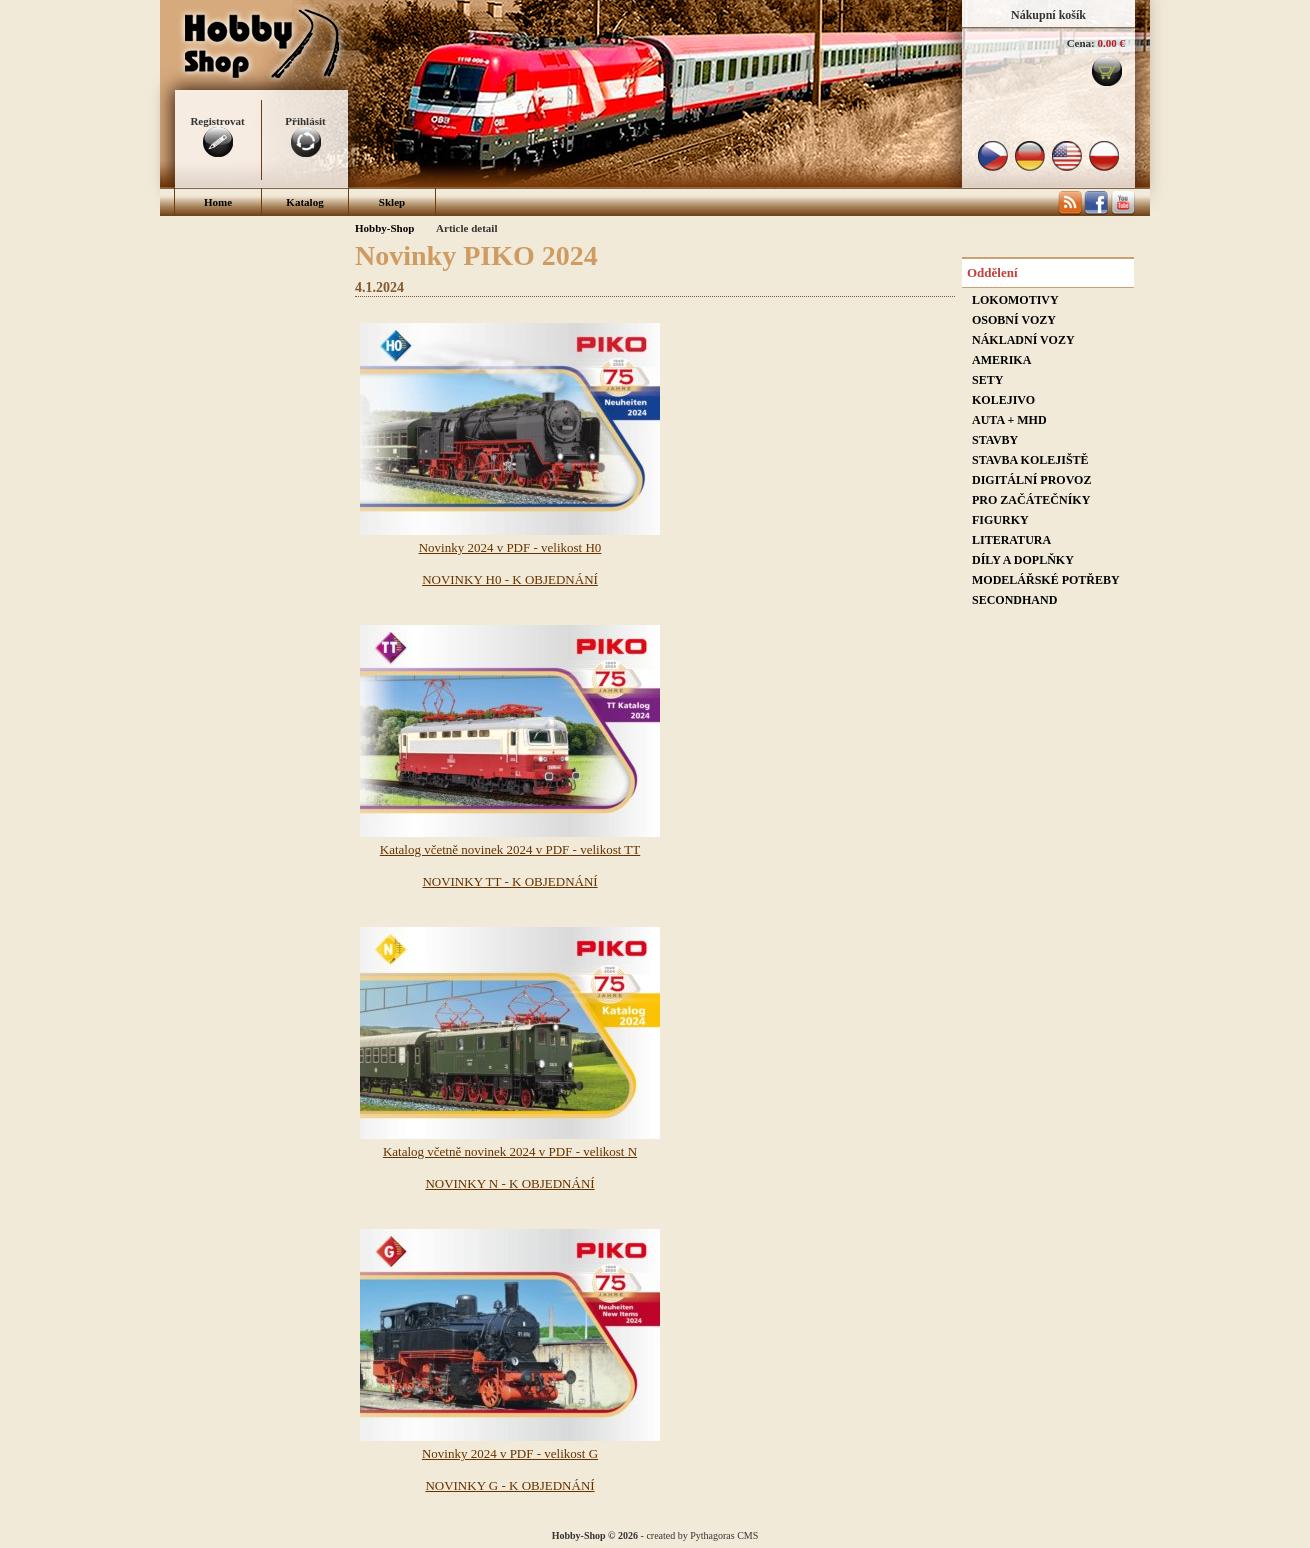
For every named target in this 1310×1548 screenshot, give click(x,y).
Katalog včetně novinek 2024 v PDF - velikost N (510, 1151)
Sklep (392, 202)
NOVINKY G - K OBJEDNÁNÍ (509, 1485)
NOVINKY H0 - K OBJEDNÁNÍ (510, 579)
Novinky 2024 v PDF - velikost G (510, 1453)
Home (218, 202)
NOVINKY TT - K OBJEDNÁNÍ (509, 881)
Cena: (1081, 43)
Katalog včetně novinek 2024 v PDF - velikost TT (510, 849)
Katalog (304, 202)
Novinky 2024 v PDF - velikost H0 (510, 547)
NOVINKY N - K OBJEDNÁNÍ (509, 1183)
